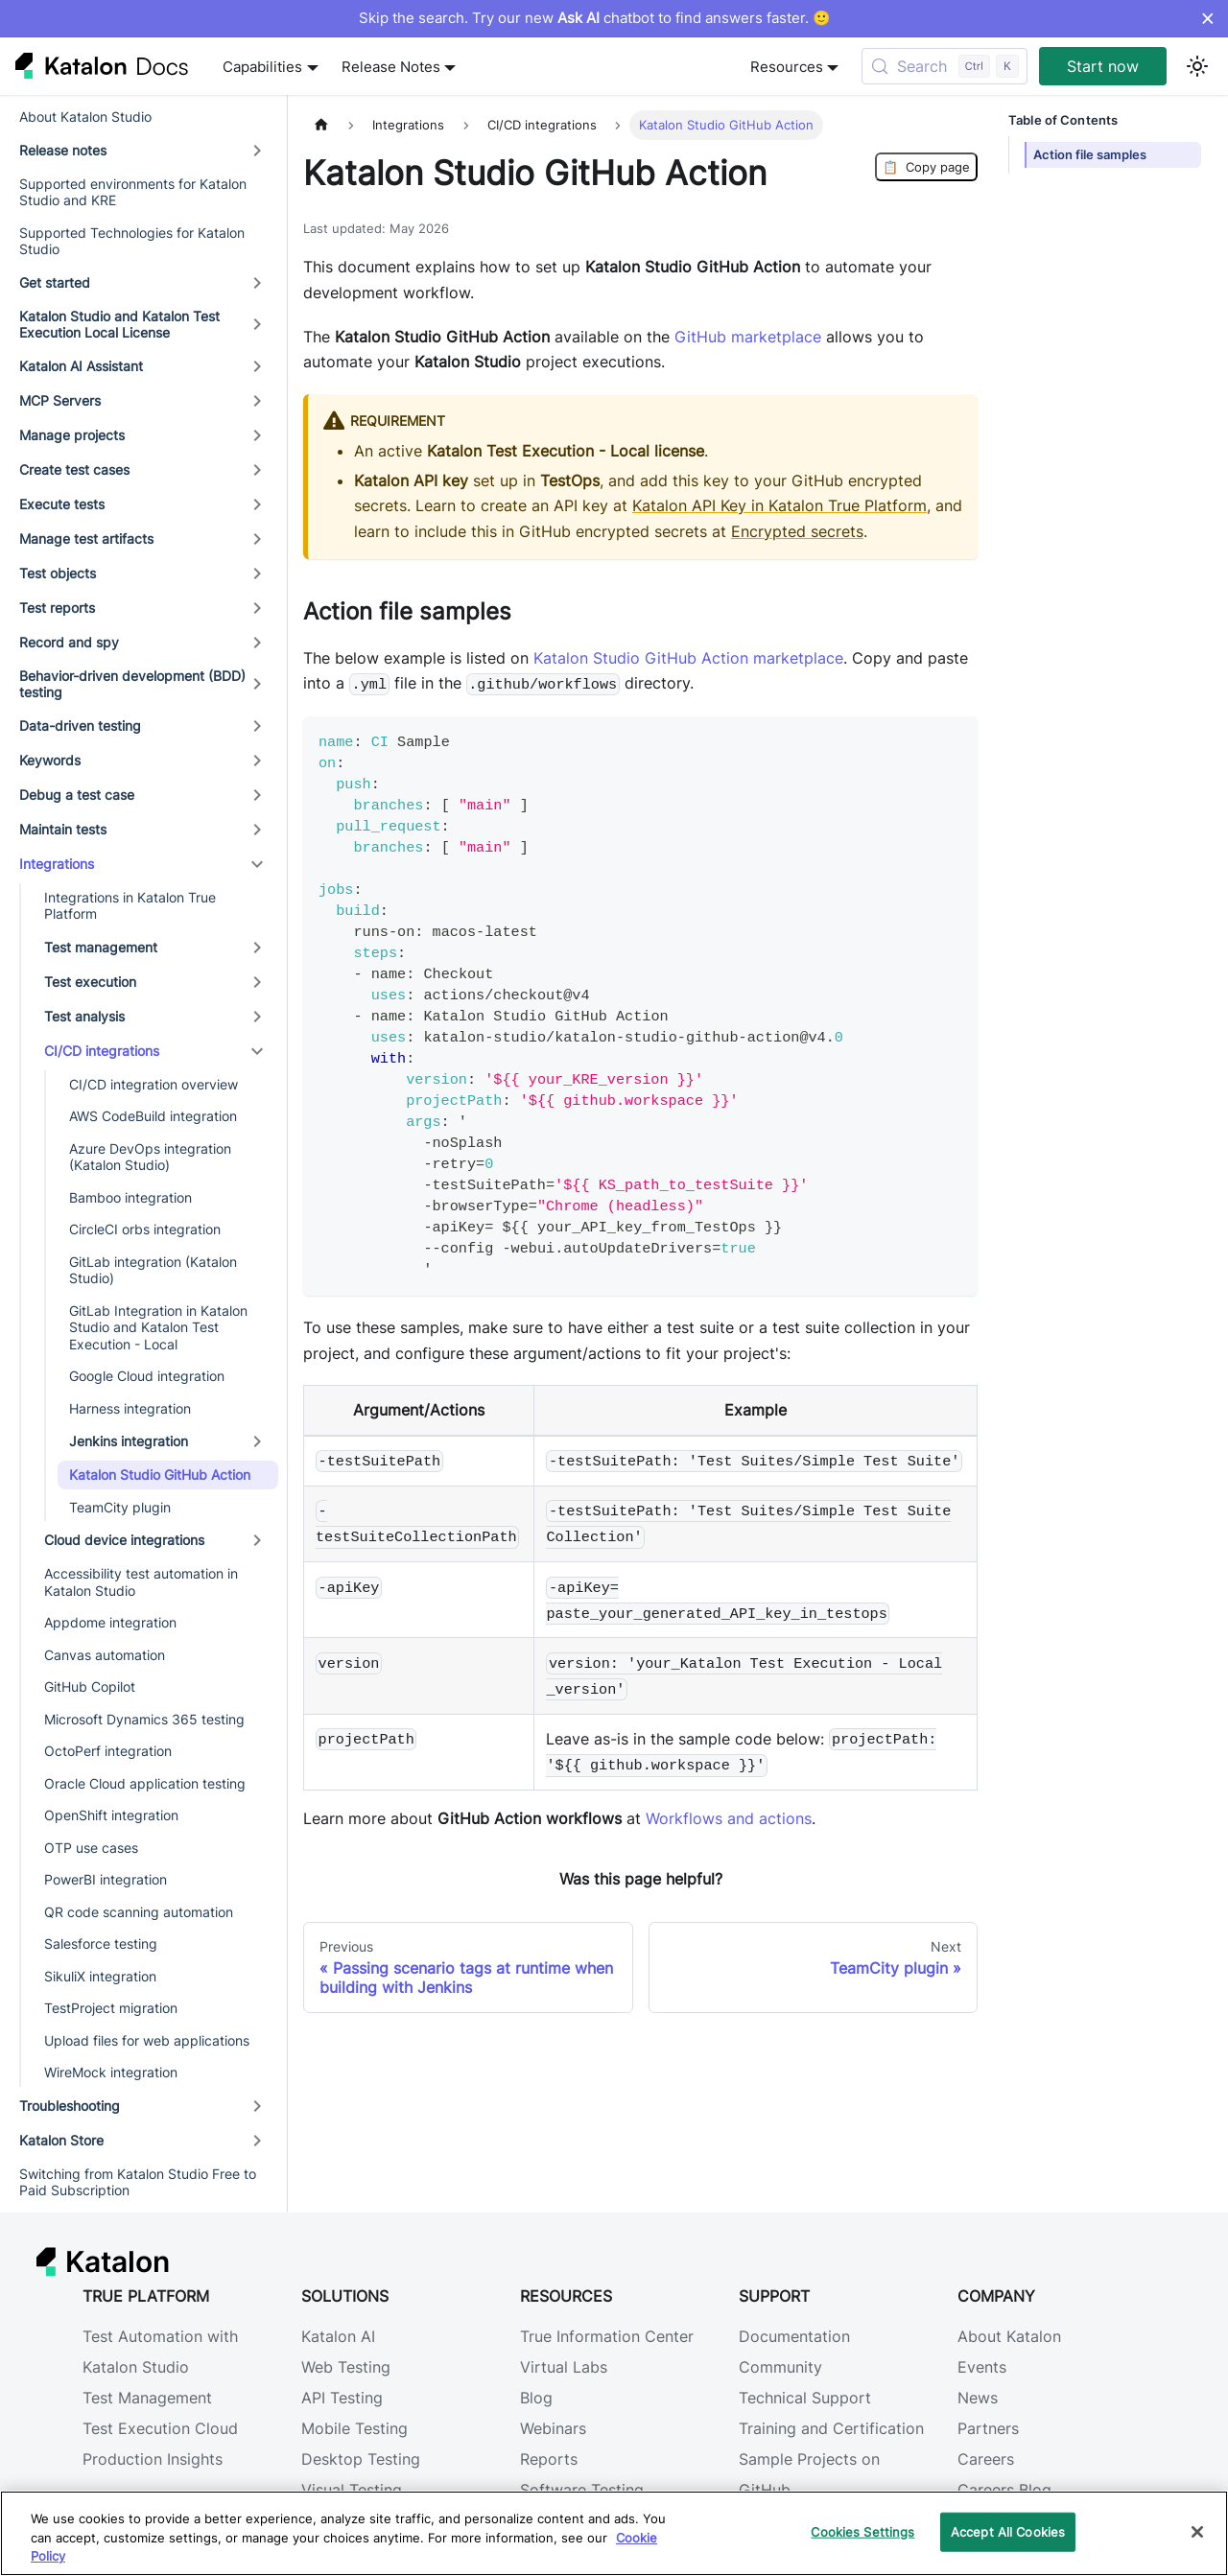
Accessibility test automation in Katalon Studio (141, 1582)
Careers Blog (1004, 2489)
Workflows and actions (729, 1818)
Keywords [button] (50, 760)
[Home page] (321, 125)
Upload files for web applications (146, 2040)
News (977, 2397)
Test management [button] (100, 947)
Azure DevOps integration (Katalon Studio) (150, 1157)
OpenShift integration (111, 1815)
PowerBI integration (105, 1879)
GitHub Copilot (89, 1686)
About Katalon (1009, 2336)
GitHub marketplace (747, 336)
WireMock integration (110, 2072)
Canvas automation (104, 1655)
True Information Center (607, 2336)
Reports (549, 2459)
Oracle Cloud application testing (145, 1783)
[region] (614, 2533)
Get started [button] (54, 282)
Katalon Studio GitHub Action (159, 1474)
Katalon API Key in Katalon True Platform (779, 505)
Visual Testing (351, 2489)
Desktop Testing (360, 2459)
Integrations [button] (56, 863)
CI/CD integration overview (153, 1084)
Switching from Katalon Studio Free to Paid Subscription (137, 2182)
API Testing (342, 2397)
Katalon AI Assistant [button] (81, 366)
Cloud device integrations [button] (124, 1540)
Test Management (147, 2397)
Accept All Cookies (1008, 2531)
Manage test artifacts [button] (86, 538)
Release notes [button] (62, 150)
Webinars (553, 2428)
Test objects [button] (57, 573)
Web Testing (345, 2367)
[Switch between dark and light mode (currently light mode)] (1197, 66)
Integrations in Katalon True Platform (130, 906)
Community (780, 2367)
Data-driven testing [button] (80, 725)
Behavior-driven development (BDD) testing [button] (132, 684)
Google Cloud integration (146, 1376)
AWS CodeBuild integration (153, 1116)
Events (981, 2367)
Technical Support (805, 2397)
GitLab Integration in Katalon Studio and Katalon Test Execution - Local (158, 1327)
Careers (985, 2459)
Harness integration (130, 1408)
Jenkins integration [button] (128, 1441)
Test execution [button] (90, 981)
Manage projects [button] (72, 435)
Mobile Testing (354, 2428)
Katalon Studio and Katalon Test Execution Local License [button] (119, 324)
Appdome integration (110, 1622)
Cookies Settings (862, 2531)
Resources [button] (786, 67)
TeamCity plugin (120, 1507)
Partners (988, 2428)
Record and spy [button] (69, 642)
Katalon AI (338, 2336)
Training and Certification (831, 2428)
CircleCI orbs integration (145, 1229)
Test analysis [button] (84, 1016)
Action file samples (1089, 155)
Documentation (794, 2336)
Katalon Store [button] (61, 2140)
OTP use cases (91, 1847)
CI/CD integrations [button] (101, 1050)
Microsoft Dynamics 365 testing (144, 1719)
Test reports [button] (57, 607)
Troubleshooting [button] (69, 2105)
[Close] (1197, 2532)
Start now (1103, 66)
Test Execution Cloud (160, 2428)
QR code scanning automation (138, 1912)
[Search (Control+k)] (944, 66)
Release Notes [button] (391, 67)
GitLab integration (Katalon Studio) (153, 1270)
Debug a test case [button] (76, 794)
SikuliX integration (100, 1976)
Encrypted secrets (797, 531)
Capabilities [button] (262, 67)
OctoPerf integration (108, 1751)
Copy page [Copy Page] (926, 167)
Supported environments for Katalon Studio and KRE (133, 192)
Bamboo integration (130, 1197)
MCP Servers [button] (60, 400)
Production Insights (153, 2459)
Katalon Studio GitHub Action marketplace (688, 657)
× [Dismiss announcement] (1207, 18)
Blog (536, 2397)
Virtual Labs (563, 2367)
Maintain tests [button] (62, 829)
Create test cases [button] (74, 469)
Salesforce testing (100, 1943)
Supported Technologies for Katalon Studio (132, 241)
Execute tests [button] (62, 504)
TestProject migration (110, 2008)
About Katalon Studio (85, 116)
